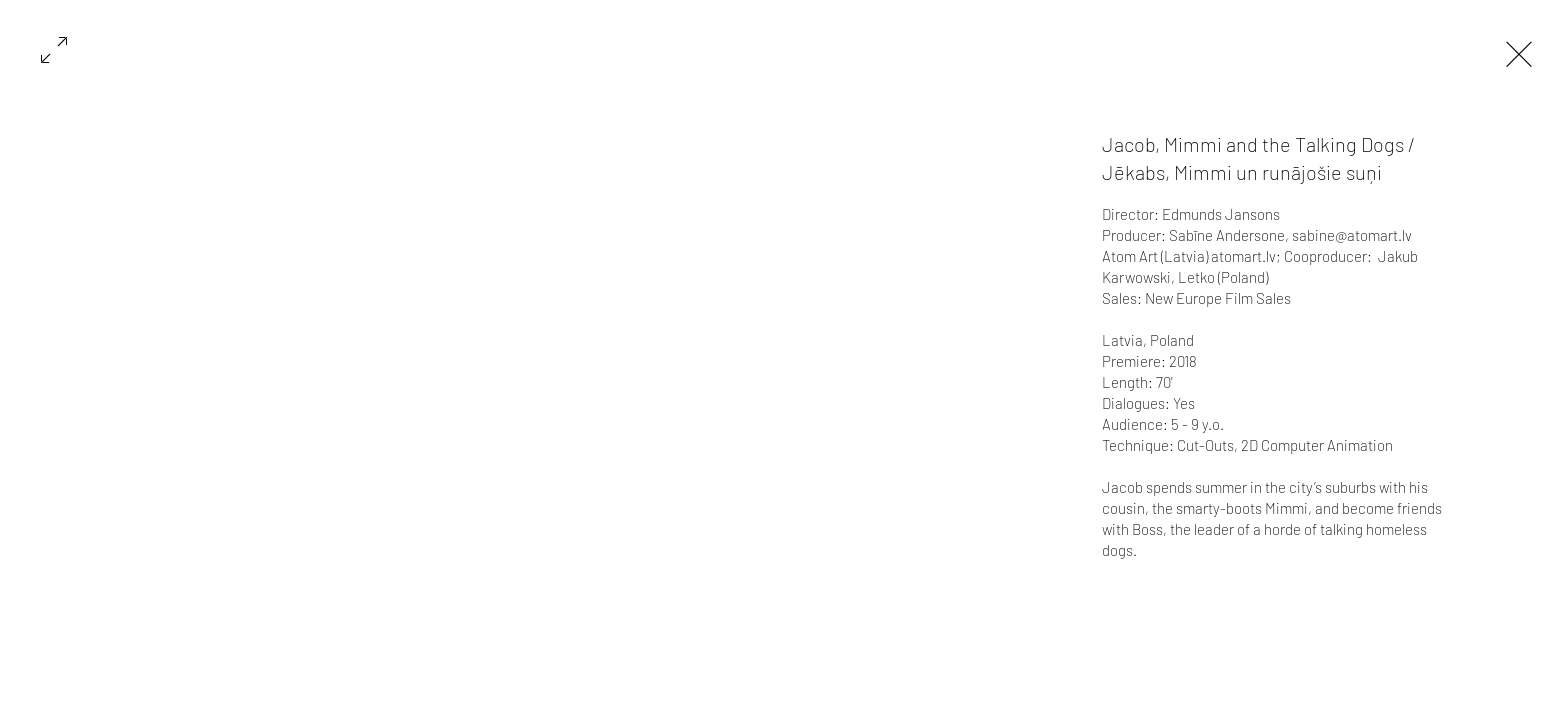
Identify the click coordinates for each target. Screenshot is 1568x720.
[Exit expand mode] (1519, 52)
